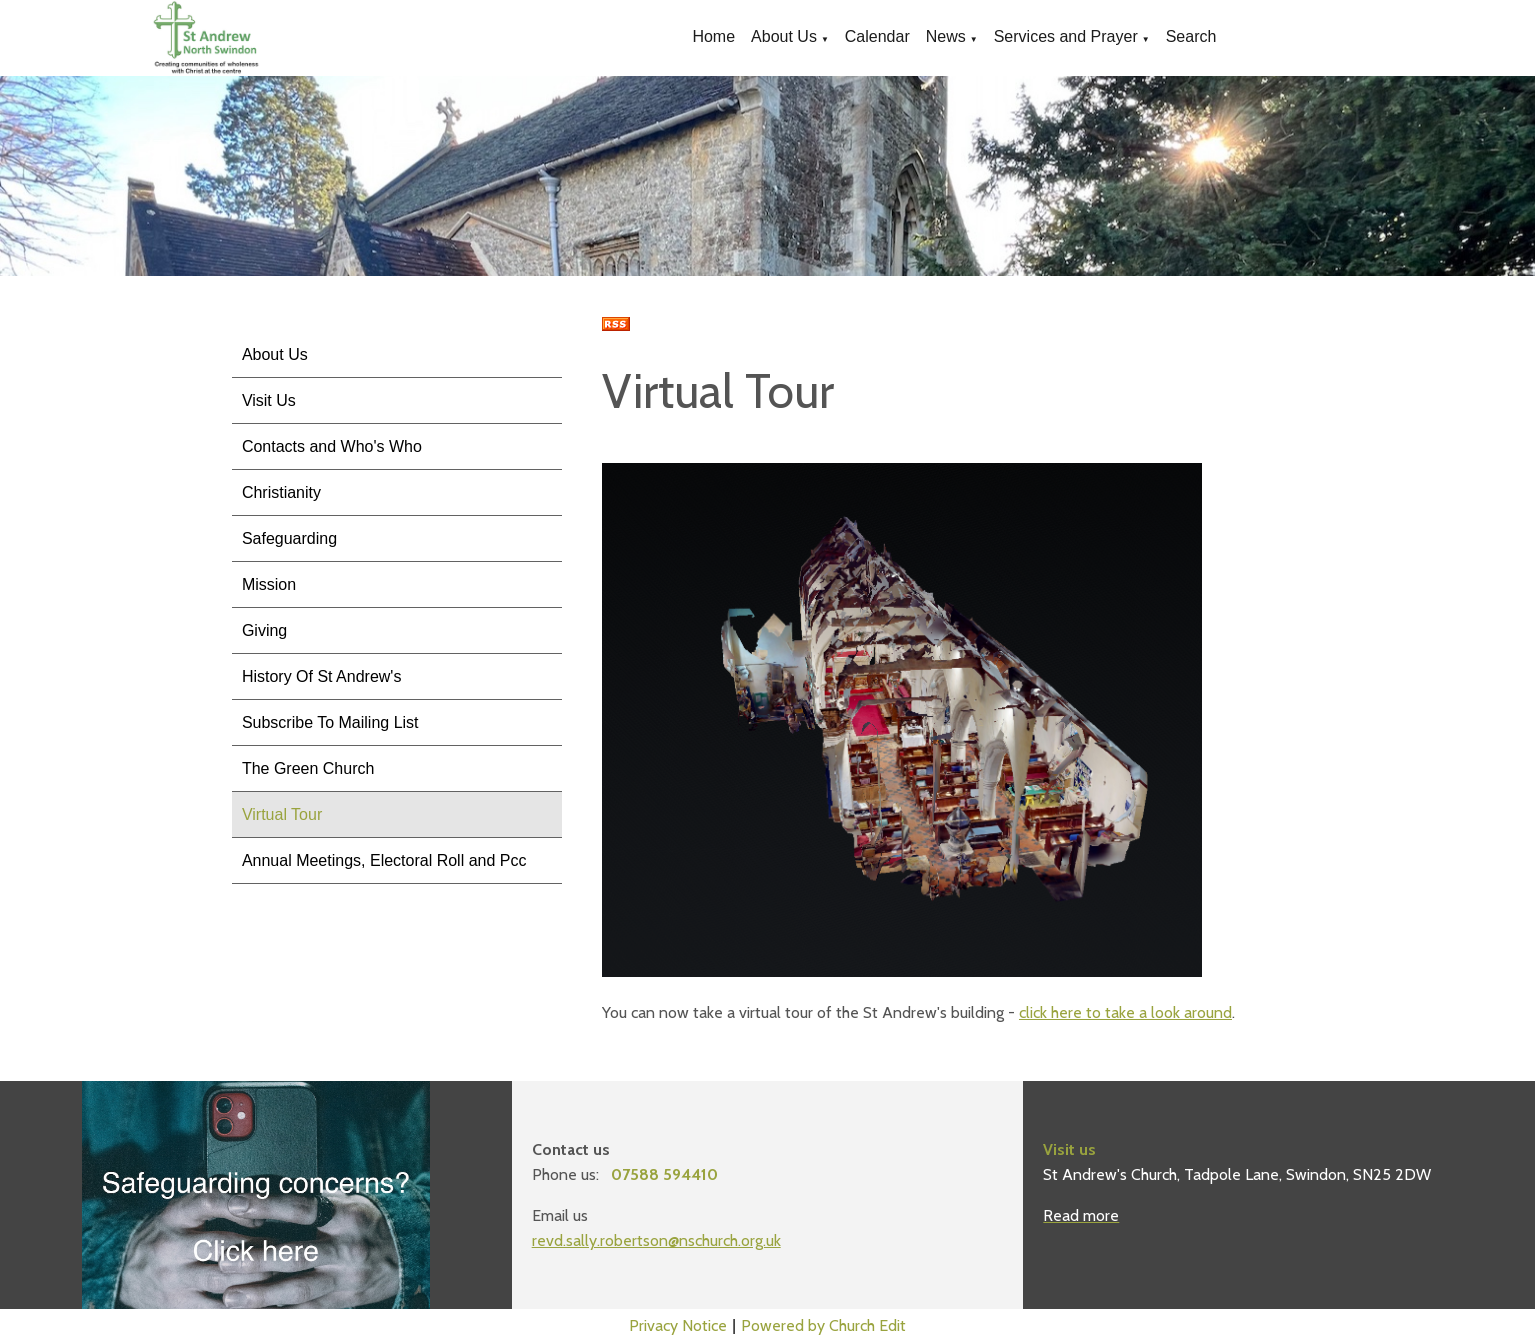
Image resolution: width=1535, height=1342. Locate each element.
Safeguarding (289, 538)
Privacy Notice (678, 1325)
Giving (264, 630)
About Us (784, 36)
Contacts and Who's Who (332, 446)
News (946, 36)
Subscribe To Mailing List (330, 722)
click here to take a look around (1125, 1012)
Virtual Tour (282, 814)
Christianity (281, 492)
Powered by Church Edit (823, 1325)
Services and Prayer (1066, 36)
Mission (269, 584)
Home (713, 36)
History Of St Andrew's (322, 676)
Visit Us (269, 400)
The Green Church (308, 768)
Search (1191, 36)
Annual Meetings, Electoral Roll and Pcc (384, 860)
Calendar (877, 36)
